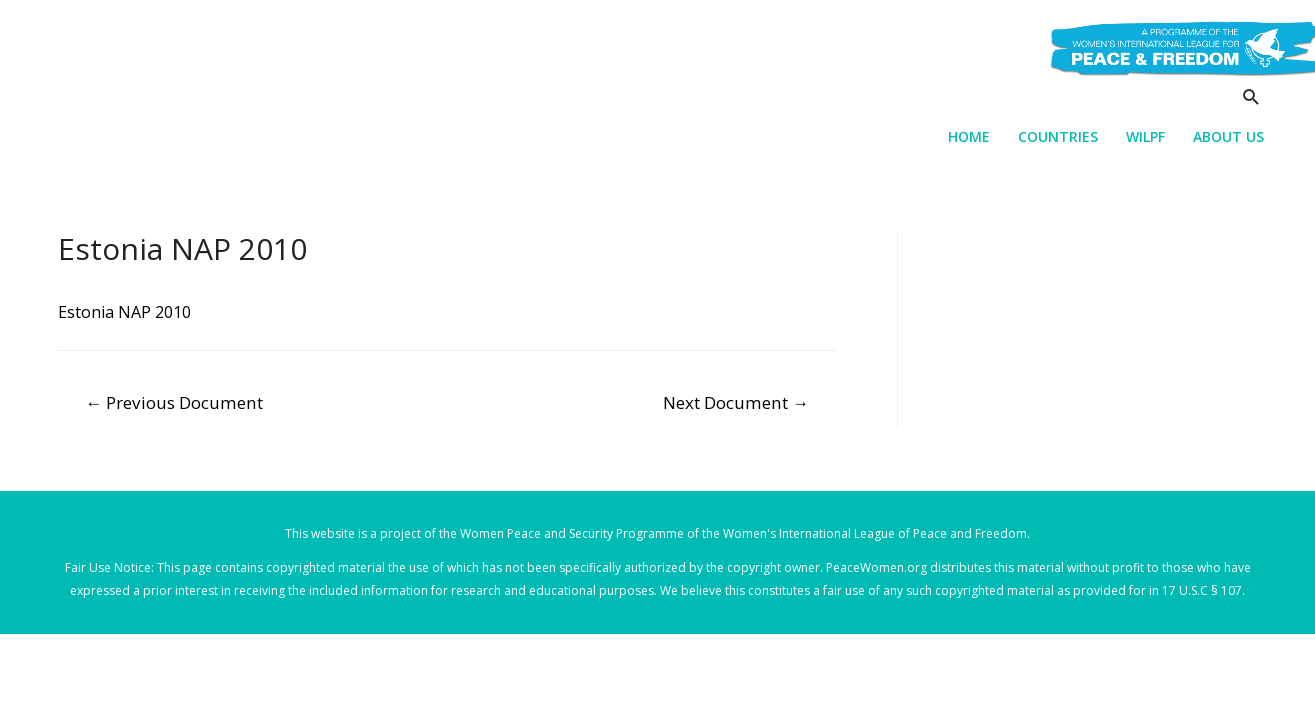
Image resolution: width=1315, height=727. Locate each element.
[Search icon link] (1251, 96)
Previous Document (174, 402)
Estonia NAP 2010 (124, 312)
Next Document (736, 402)
